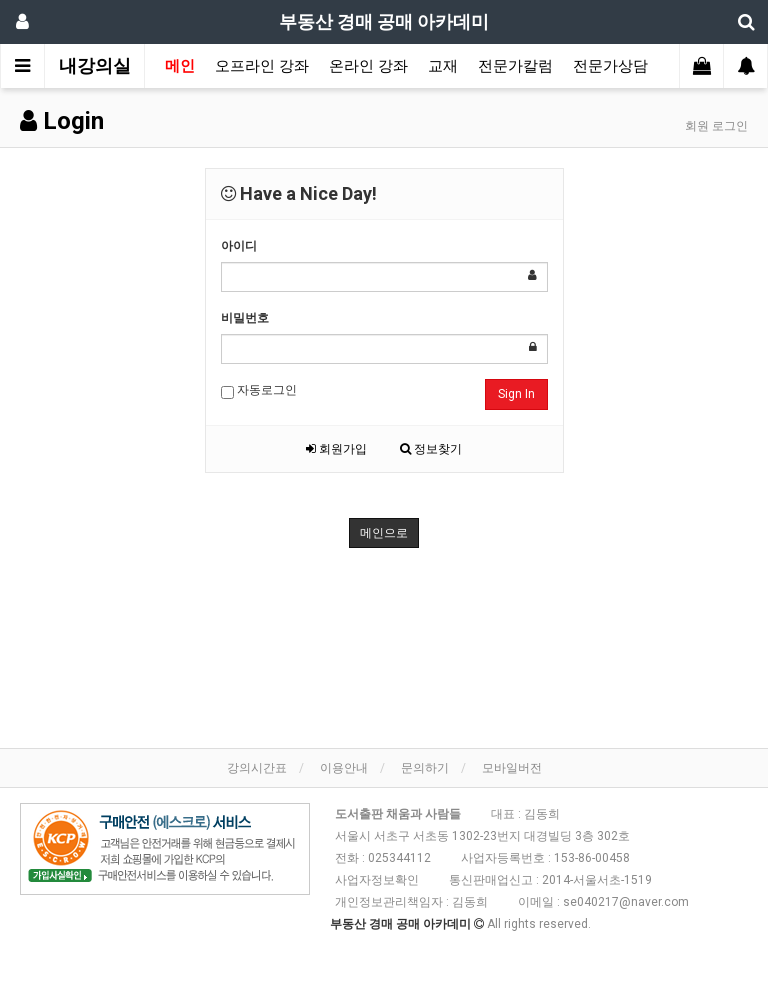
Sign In (516, 394)
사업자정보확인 (377, 880)
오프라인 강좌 (262, 66)
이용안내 (344, 768)
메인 (180, 66)
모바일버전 (512, 768)
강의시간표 (257, 768)
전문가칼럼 (515, 66)
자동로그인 (259, 391)
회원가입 (336, 449)
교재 (443, 66)
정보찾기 (431, 449)
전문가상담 (610, 66)
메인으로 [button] (384, 533)
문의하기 (425, 768)
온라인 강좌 (368, 66)
